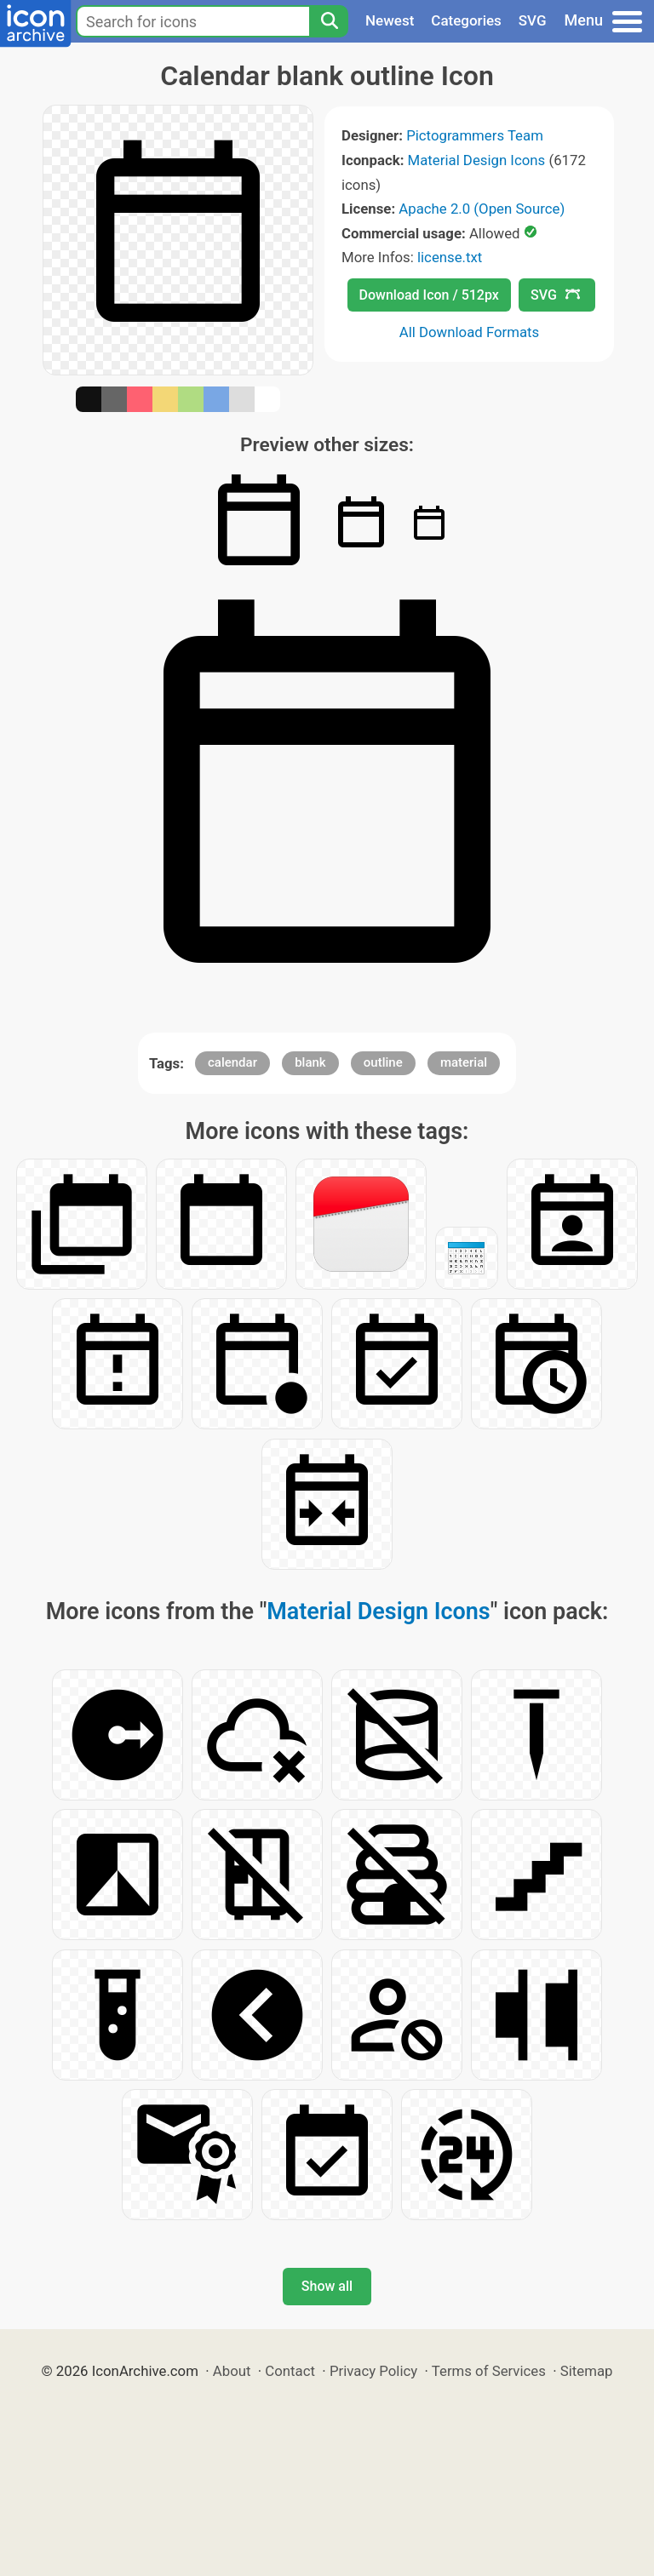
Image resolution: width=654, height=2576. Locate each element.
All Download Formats (469, 332)
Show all (327, 2286)
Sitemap (586, 2370)
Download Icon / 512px (429, 295)
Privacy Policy (373, 2370)
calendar (232, 1062)
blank (310, 1062)
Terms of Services (489, 2370)
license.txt (449, 257)
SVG (533, 20)
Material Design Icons (477, 160)
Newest (389, 20)
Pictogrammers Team (474, 135)
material (463, 1062)
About (232, 2370)
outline (383, 1062)
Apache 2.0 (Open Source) (482, 208)
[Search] (328, 21)
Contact (290, 2370)
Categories (466, 20)
